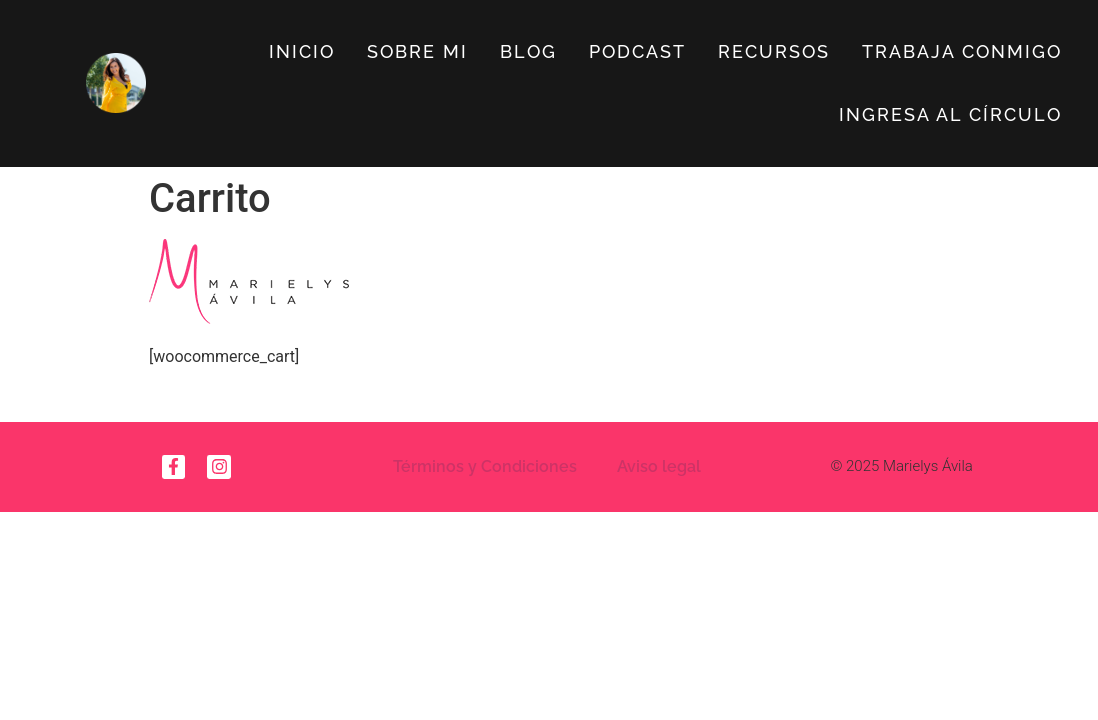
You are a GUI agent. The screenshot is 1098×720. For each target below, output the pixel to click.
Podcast (637, 51)
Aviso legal (659, 466)
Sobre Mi (417, 51)
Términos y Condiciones (485, 466)
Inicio (302, 51)
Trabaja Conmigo (962, 51)
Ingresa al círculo (950, 114)
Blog (528, 51)
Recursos (774, 51)
